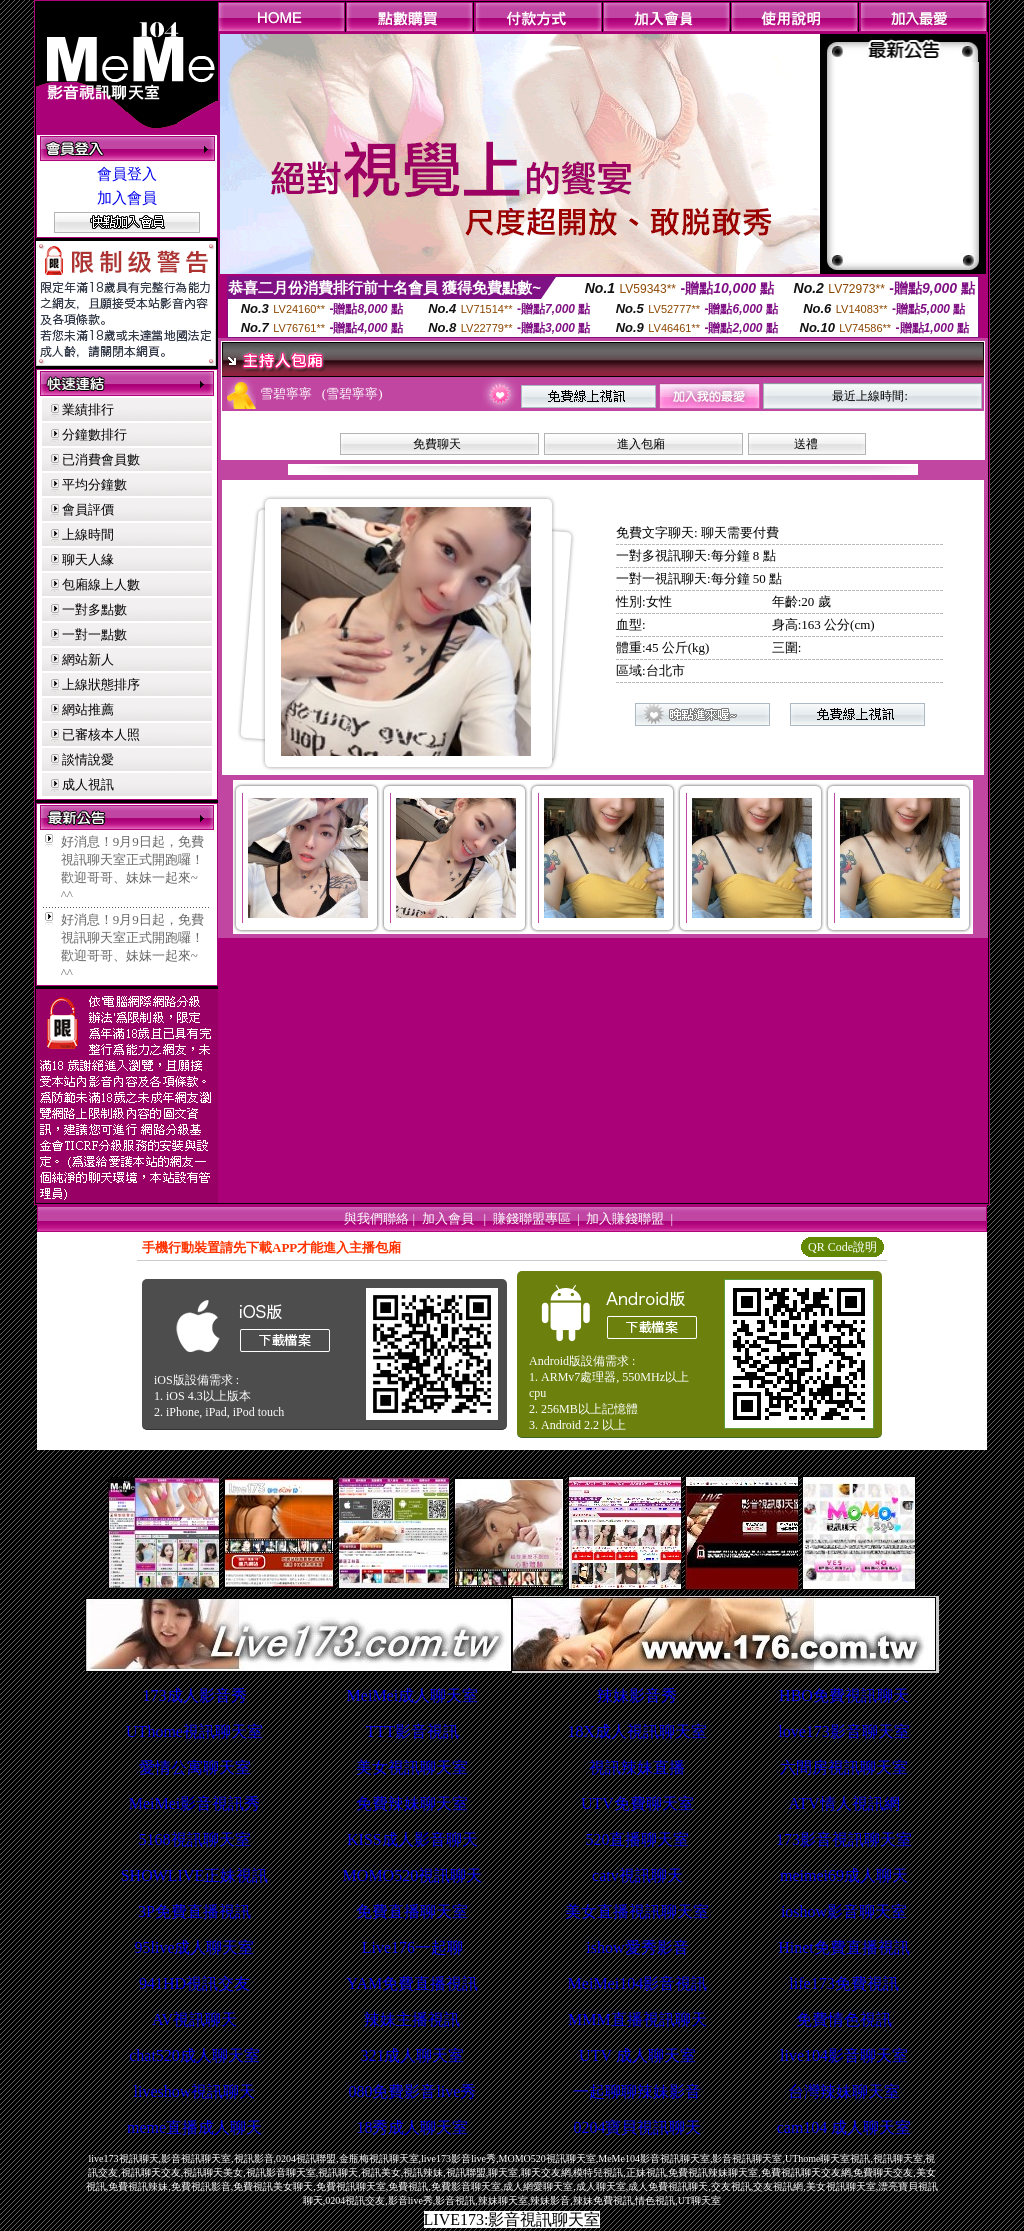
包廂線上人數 (101, 584)
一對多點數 (94, 609)
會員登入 (127, 174)
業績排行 (88, 409)
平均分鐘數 (94, 484)
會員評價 (88, 509)
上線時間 (88, 534)
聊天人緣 (88, 559)
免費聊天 (437, 444)
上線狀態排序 (101, 684)
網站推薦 (88, 709)
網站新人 (88, 659)
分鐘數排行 (94, 434)
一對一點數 (94, 634)
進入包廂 (641, 444)
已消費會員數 (101, 459)
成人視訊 (88, 784)
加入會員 (127, 198)
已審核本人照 (101, 734)
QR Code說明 (842, 1247)
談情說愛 (88, 759)
